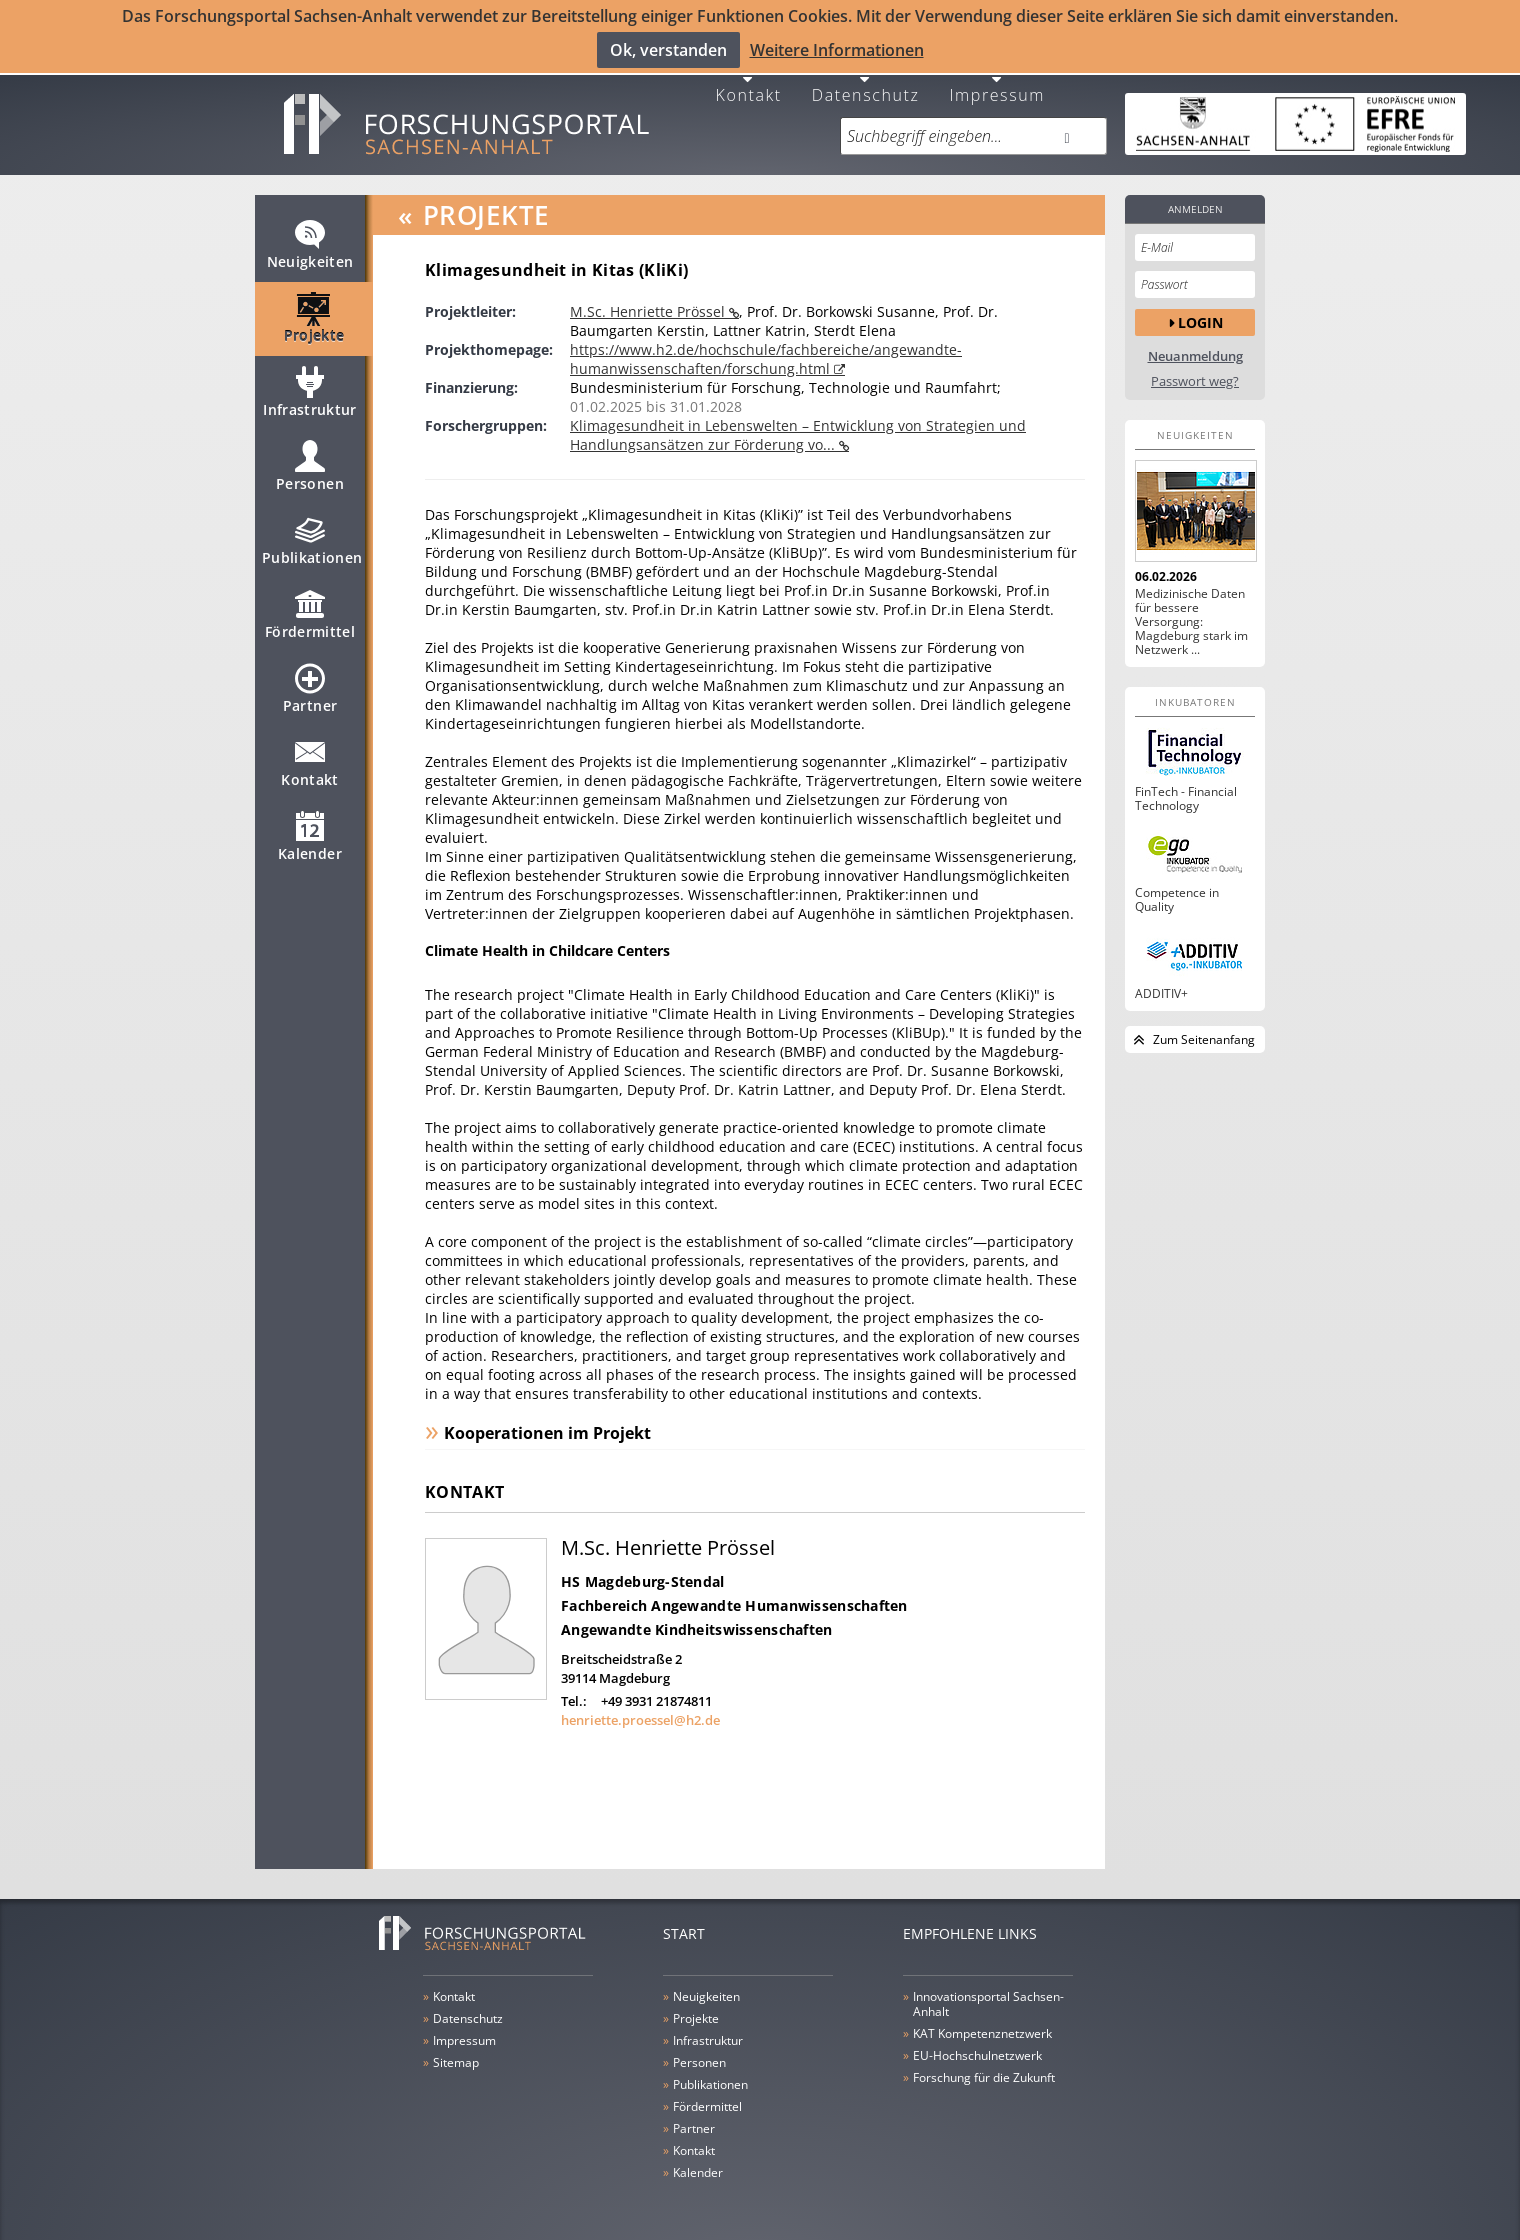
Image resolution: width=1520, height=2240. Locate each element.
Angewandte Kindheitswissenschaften (697, 1617)
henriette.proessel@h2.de (640, 1708)
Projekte (314, 315)
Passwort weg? (1195, 369)
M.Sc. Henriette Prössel (649, 299)
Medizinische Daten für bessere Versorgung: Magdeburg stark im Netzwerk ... (1191, 610)
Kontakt (749, 81)
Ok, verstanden (668, 49)
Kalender (310, 833)
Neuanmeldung (1195, 344)
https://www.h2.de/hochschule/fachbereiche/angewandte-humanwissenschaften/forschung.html (766, 347)
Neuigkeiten (310, 241)
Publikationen (312, 537)
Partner (310, 685)
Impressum (997, 81)
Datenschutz (866, 81)
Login (1200, 309)
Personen (310, 463)
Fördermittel (310, 611)
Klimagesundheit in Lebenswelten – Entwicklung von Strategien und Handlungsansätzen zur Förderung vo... (798, 423)
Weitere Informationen (837, 49)
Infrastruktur (310, 389)
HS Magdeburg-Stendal (643, 1569)
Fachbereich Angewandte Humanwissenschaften (734, 1593)
